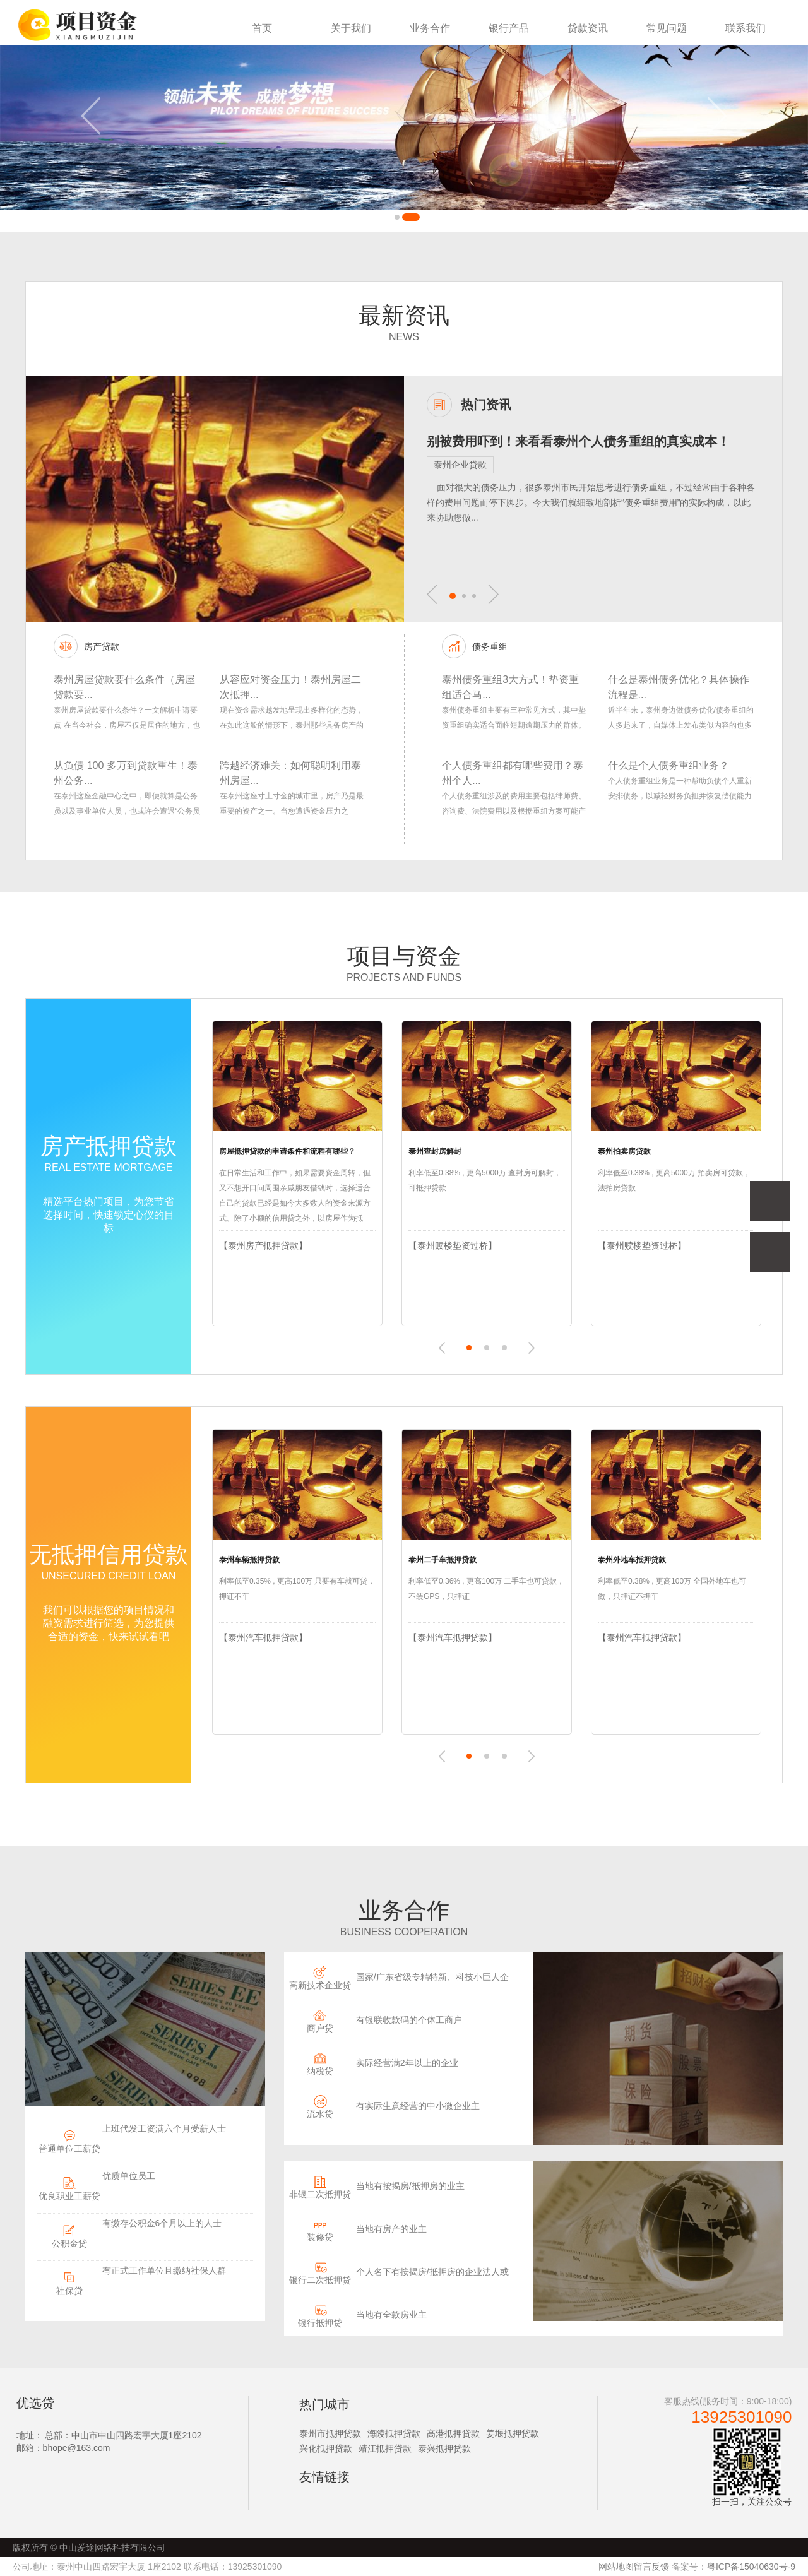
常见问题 (666, 28)
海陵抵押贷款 (393, 2433)
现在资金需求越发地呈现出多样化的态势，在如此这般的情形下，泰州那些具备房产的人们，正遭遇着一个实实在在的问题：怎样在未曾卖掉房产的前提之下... (292, 719)
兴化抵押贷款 (325, 2448)
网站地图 (616, 2566)
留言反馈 (651, 2566)
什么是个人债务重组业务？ (668, 765)
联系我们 (745, 28)
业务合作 (430, 28)
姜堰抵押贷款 (512, 2433)
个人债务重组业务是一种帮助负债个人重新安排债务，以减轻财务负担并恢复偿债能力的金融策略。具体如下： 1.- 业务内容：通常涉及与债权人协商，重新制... (680, 790)
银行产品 (509, 28)
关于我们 (351, 28)
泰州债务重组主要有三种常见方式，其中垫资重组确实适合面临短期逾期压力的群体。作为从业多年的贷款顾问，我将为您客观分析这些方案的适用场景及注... (514, 719)
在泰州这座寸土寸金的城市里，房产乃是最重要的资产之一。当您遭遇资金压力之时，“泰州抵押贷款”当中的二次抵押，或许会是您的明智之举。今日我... (292, 805)
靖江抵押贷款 (385, 2448)
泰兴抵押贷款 (444, 2448)
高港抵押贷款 (453, 2433)
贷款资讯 (587, 28)
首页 (262, 28)
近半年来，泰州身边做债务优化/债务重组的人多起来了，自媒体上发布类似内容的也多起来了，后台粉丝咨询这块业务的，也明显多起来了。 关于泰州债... (681, 719)
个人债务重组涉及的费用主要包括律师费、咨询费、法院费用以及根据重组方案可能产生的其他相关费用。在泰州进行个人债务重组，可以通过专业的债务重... (514, 805)
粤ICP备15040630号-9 (751, 2566)
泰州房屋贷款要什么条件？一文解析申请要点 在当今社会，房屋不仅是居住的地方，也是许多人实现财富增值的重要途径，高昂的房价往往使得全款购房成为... (126, 719)
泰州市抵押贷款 (330, 2433)
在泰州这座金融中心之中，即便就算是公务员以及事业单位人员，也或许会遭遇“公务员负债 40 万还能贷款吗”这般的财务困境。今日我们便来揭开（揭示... (127, 805)
